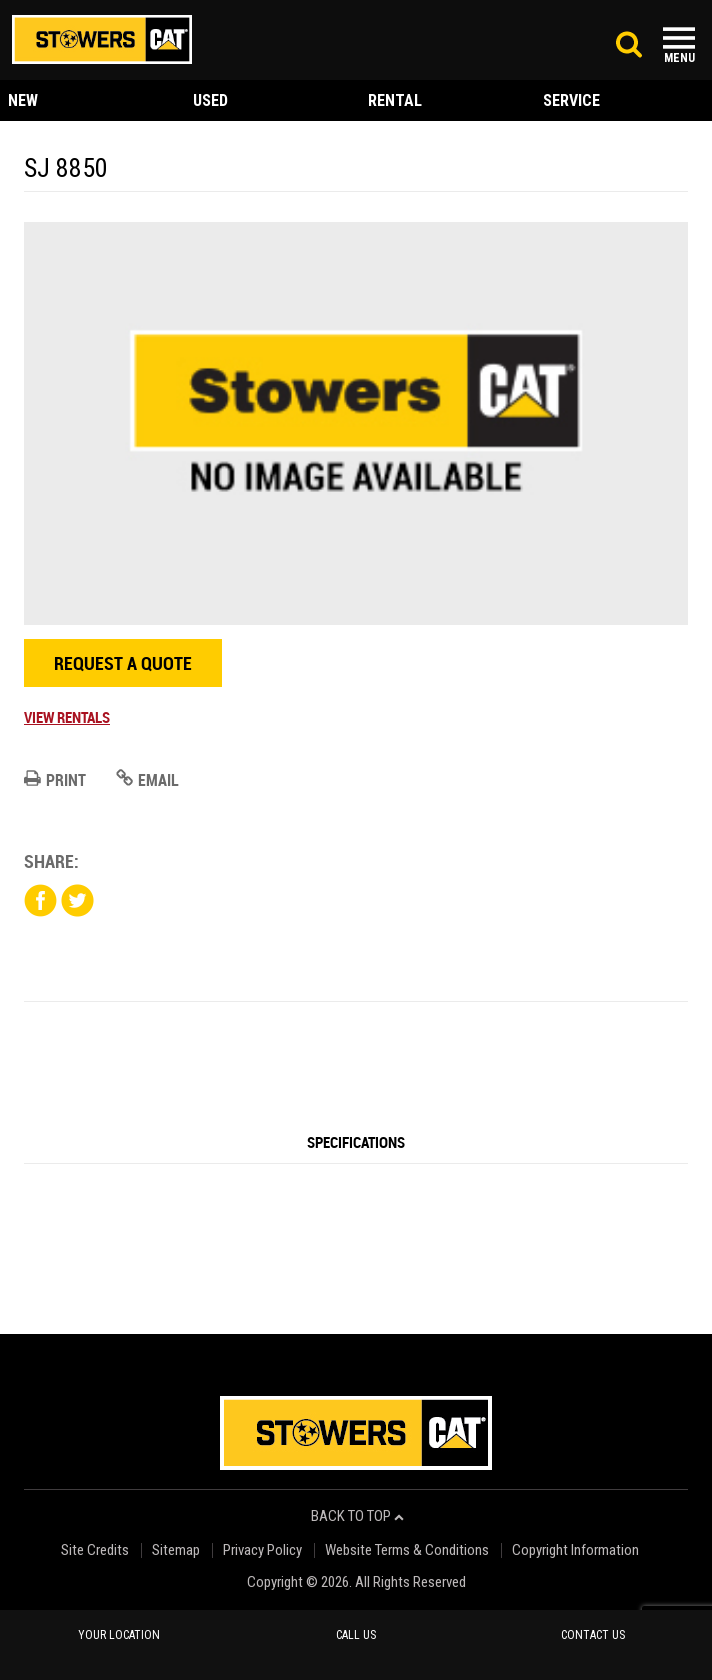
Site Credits (95, 1550)
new (23, 100)
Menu (679, 58)
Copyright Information (575, 1550)
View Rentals (67, 717)
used (210, 100)
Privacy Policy (262, 1550)
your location (119, 1635)
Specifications (356, 1142)
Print (55, 780)
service (571, 100)
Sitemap (176, 1550)
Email (147, 780)
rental (395, 100)
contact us (593, 1635)
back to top (357, 1516)
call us (356, 1635)
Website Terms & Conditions (407, 1550)
